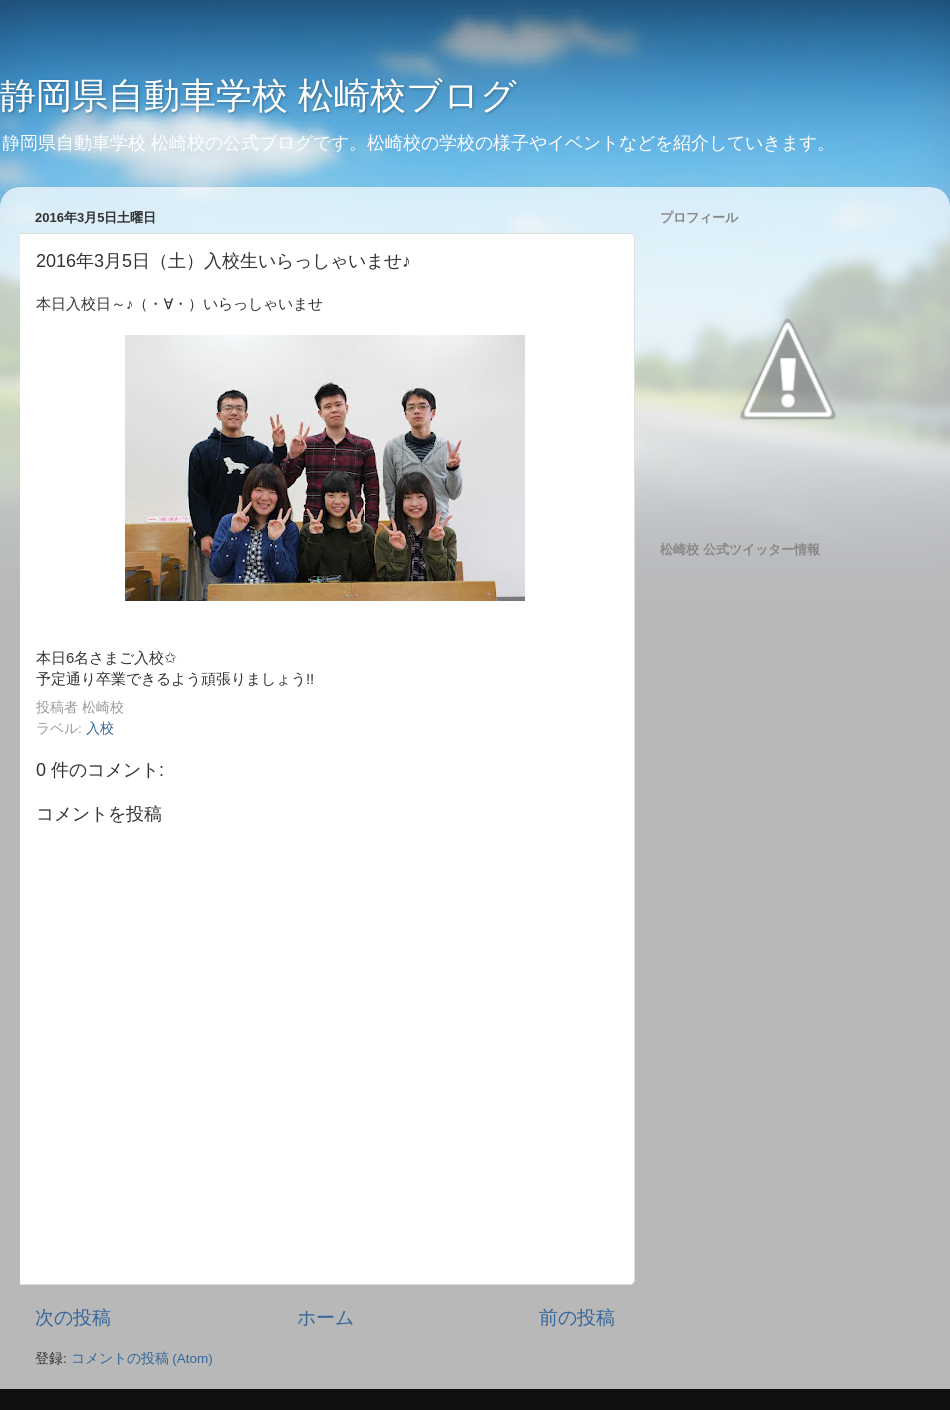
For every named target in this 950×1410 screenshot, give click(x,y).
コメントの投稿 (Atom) (142, 1358)
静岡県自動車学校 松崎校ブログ (258, 95)
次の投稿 (73, 1317)
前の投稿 (577, 1317)
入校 (100, 728)
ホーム (325, 1317)
